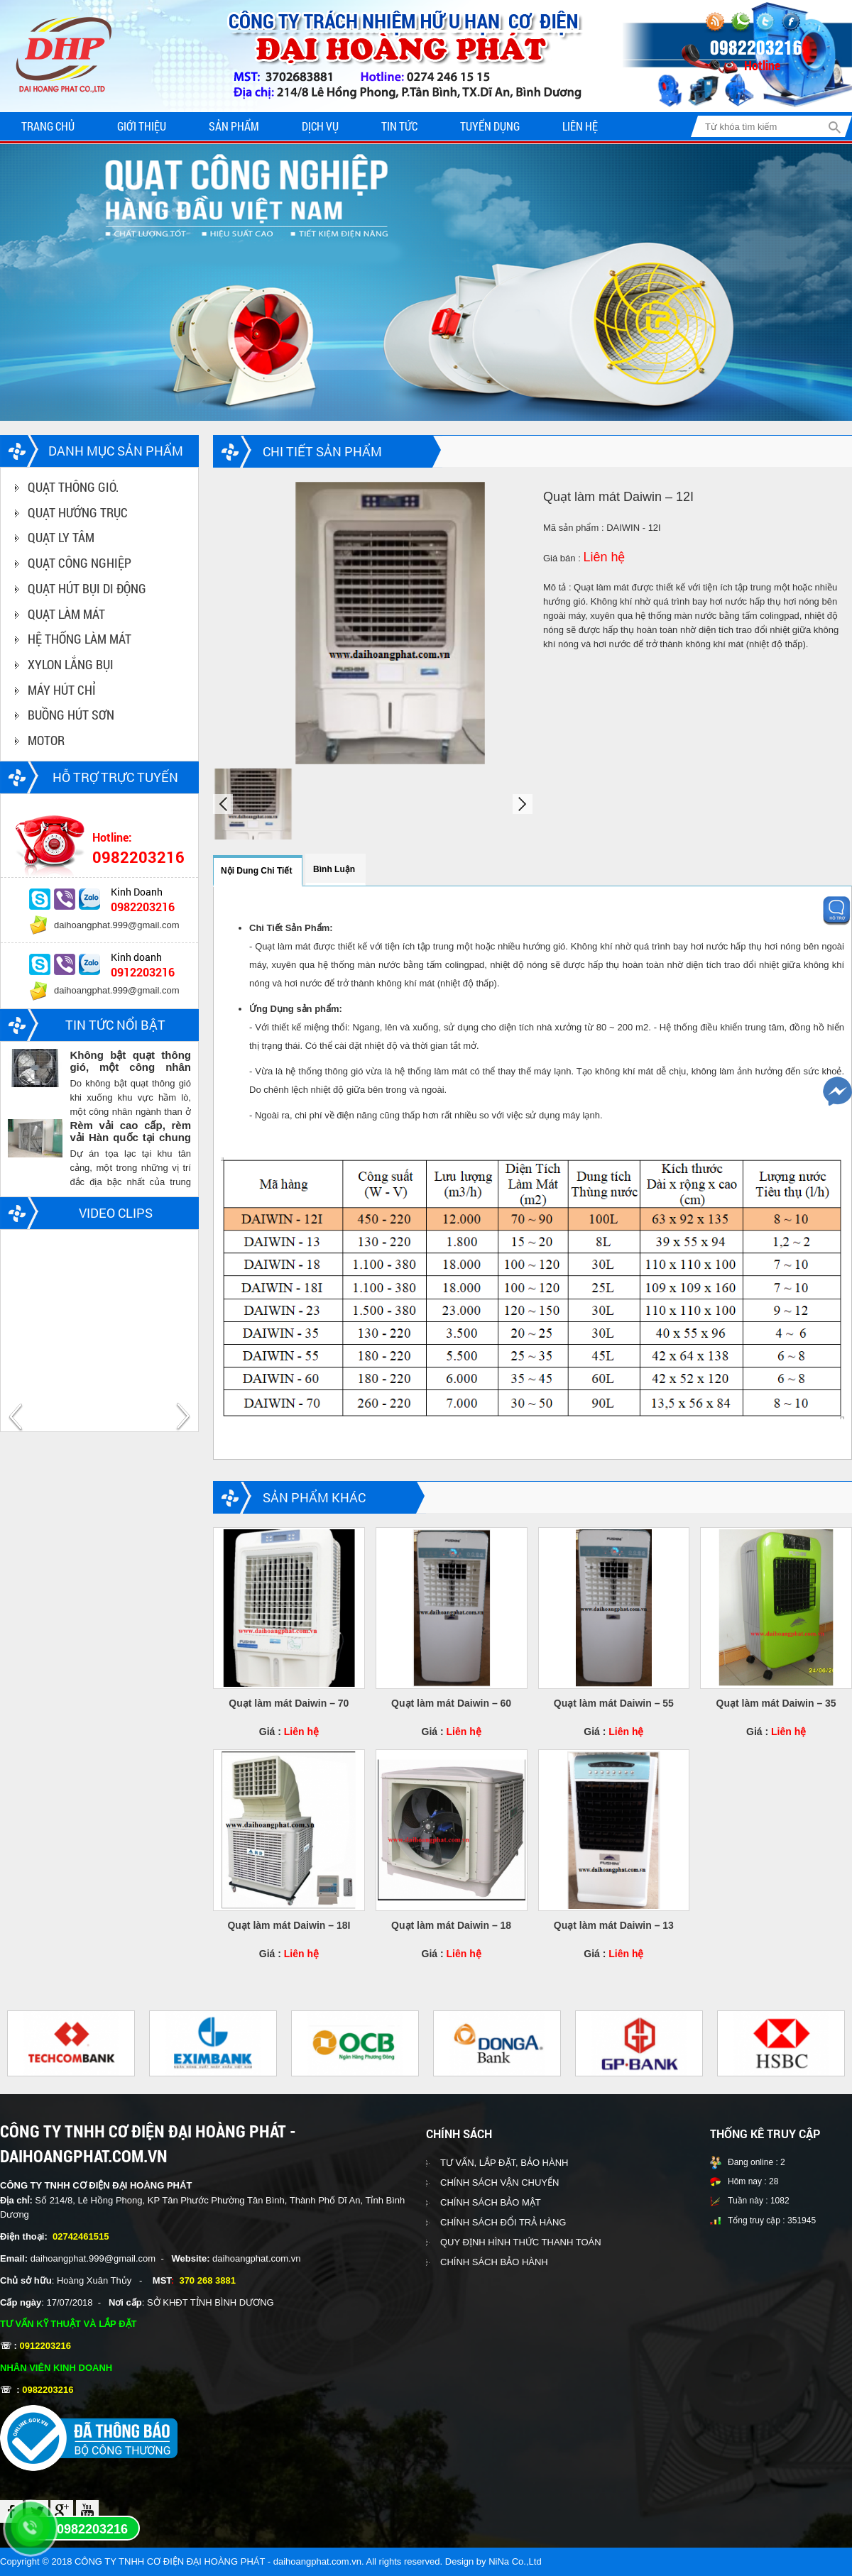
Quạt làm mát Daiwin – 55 (614, 1703)
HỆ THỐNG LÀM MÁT (79, 638)
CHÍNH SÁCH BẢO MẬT (490, 2202)
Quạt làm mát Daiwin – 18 (451, 1925)
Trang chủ (48, 126)
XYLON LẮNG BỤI (71, 664)
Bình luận (334, 869)
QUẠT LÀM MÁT (66, 613)
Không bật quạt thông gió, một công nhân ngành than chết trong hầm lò (130, 1061)
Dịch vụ (320, 126)
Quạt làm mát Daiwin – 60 (451, 1703)
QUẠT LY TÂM (61, 537)
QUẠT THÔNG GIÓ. (73, 486)
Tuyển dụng (490, 126)
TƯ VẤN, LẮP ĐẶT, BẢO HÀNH (504, 2162)
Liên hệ (580, 126)
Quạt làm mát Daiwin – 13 (614, 1925)
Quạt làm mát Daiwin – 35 (776, 1703)
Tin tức (399, 126)
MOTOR (46, 740)
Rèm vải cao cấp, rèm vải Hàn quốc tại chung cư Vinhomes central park (130, 1131)
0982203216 (92, 2529)
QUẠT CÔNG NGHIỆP (79, 562)
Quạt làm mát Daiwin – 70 (289, 1703)
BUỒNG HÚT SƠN (71, 714)
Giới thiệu (141, 126)
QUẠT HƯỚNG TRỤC (78, 512)
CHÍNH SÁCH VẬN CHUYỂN (499, 2182)
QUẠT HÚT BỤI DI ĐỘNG (87, 588)
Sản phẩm (234, 126)
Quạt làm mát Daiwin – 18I (288, 1925)
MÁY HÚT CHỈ (62, 689)
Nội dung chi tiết (256, 871)
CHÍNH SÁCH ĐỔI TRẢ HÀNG (503, 2222)
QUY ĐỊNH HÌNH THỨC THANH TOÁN (520, 2242)
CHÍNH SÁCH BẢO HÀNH (494, 2262)
